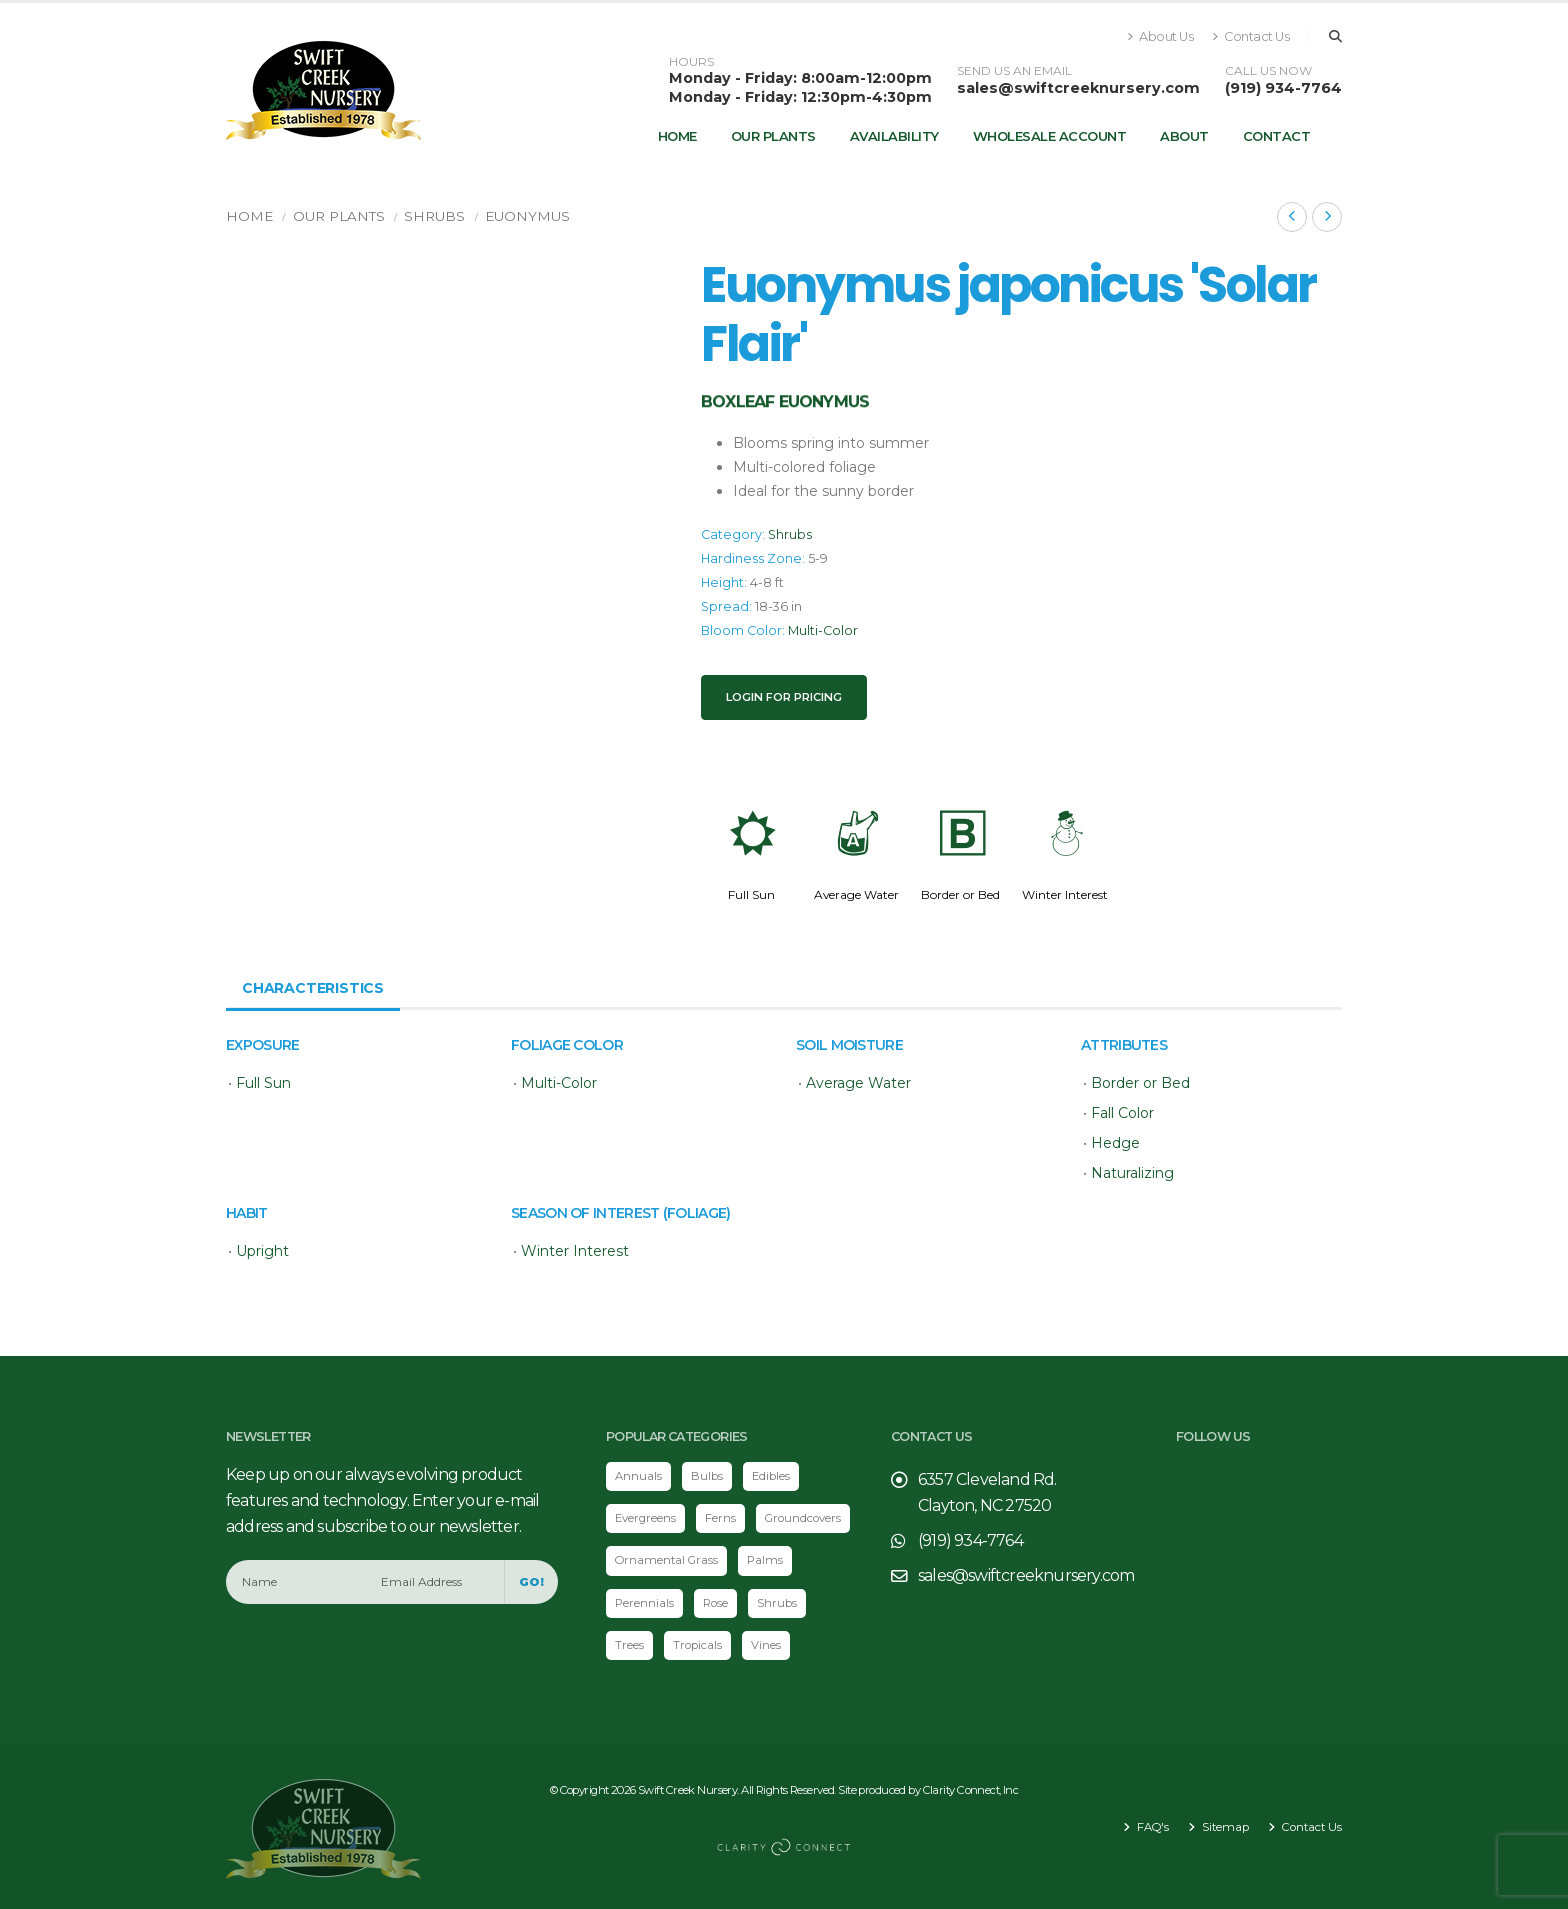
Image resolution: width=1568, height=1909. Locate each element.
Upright (262, 1251)
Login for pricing (784, 697)
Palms (765, 1560)
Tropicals (697, 1645)
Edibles (771, 1476)
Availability (894, 136)
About (1184, 136)
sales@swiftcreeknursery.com (1078, 88)
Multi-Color (823, 630)
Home (677, 136)
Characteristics (313, 988)
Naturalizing (1132, 1173)
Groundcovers (803, 1518)
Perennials (644, 1603)
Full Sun (751, 894)
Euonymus (527, 216)
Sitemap (1224, 1827)
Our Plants (773, 136)
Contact (1277, 136)
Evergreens (645, 1518)
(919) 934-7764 (1283, 88)
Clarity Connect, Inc (971, 1790)
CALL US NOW (1268, 71)
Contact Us (1250, 36)
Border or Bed (960, 894)
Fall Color (1122, 1113)
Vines (766, 1645)
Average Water (856, 894)
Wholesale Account (1050, 136)
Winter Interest (1065, 894)
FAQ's (1151, 1827)
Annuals (638, 1476)
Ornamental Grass (666, 1560)
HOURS (691, 62)
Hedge (1115, 1143)
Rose (715, 1603)
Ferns (720, 1518)
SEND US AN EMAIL (1014, 71)
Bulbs (707, 1476)
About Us (1160, 36)
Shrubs (434, 216)
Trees (629, 1645)
